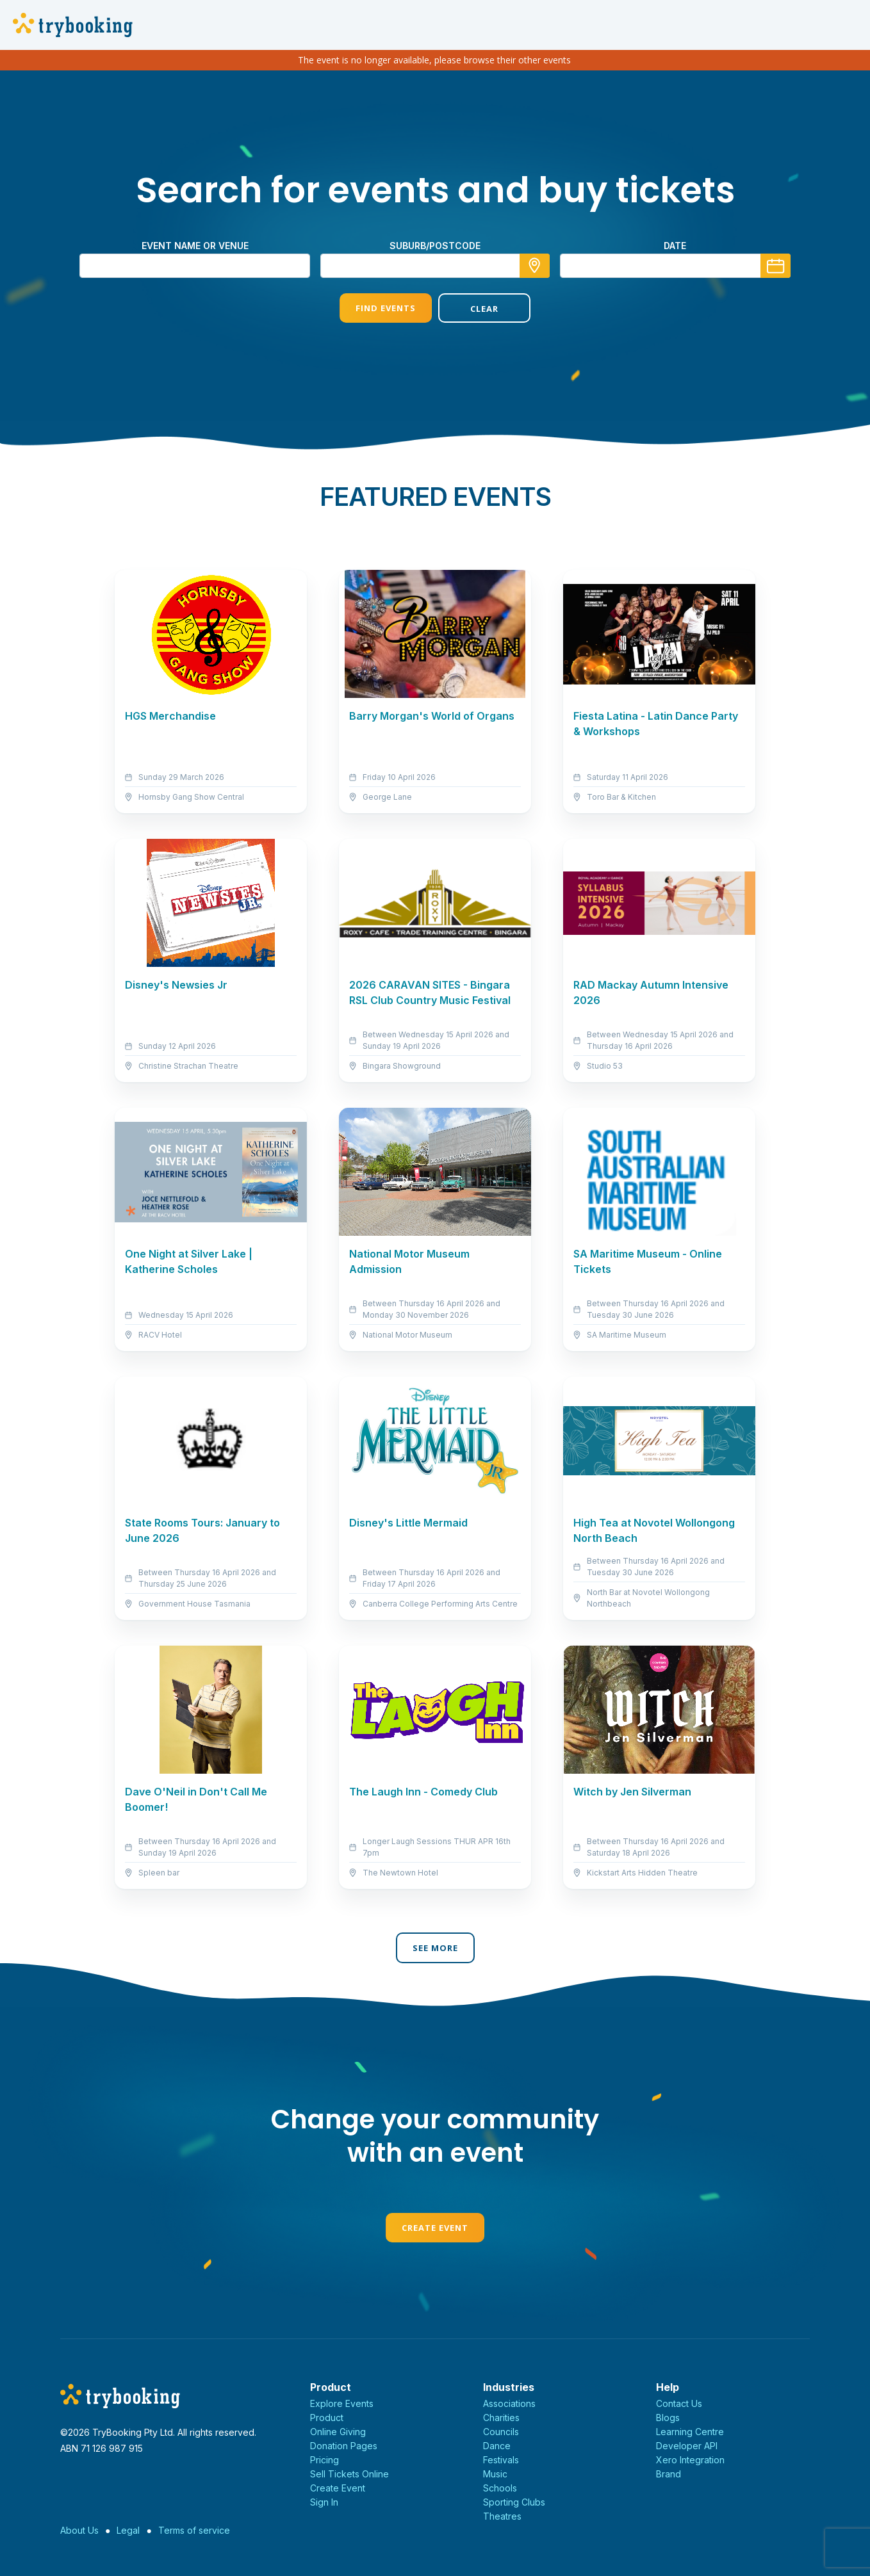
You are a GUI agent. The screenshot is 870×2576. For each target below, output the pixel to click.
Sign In (324, 2502)
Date (675, 245)
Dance (497, 2445)
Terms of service (194, 2530)
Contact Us (679, 2403)
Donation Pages (343, 2445)
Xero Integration (690, 2459)
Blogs (668, 2417)
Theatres (502, 2516)
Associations (509, 2403)
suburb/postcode (435, 245)
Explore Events (341, 2403)
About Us (79, 2530)
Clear (484, 308)
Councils (501, 2431)
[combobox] (435, 266)
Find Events (386, 308)
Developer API (687, 2445)
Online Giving (338, 2431)
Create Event (435, 2227)
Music (495, 2473)
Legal (128, 2530)
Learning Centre (690, 2431)
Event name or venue (195, 245)
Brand (668, 2473)
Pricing (324, 2459)
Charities (501, 2417)
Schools (500, 2488)
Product (326, 2417)
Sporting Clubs (514, 2502)
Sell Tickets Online (349, 2473)
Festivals (501, 2459)
